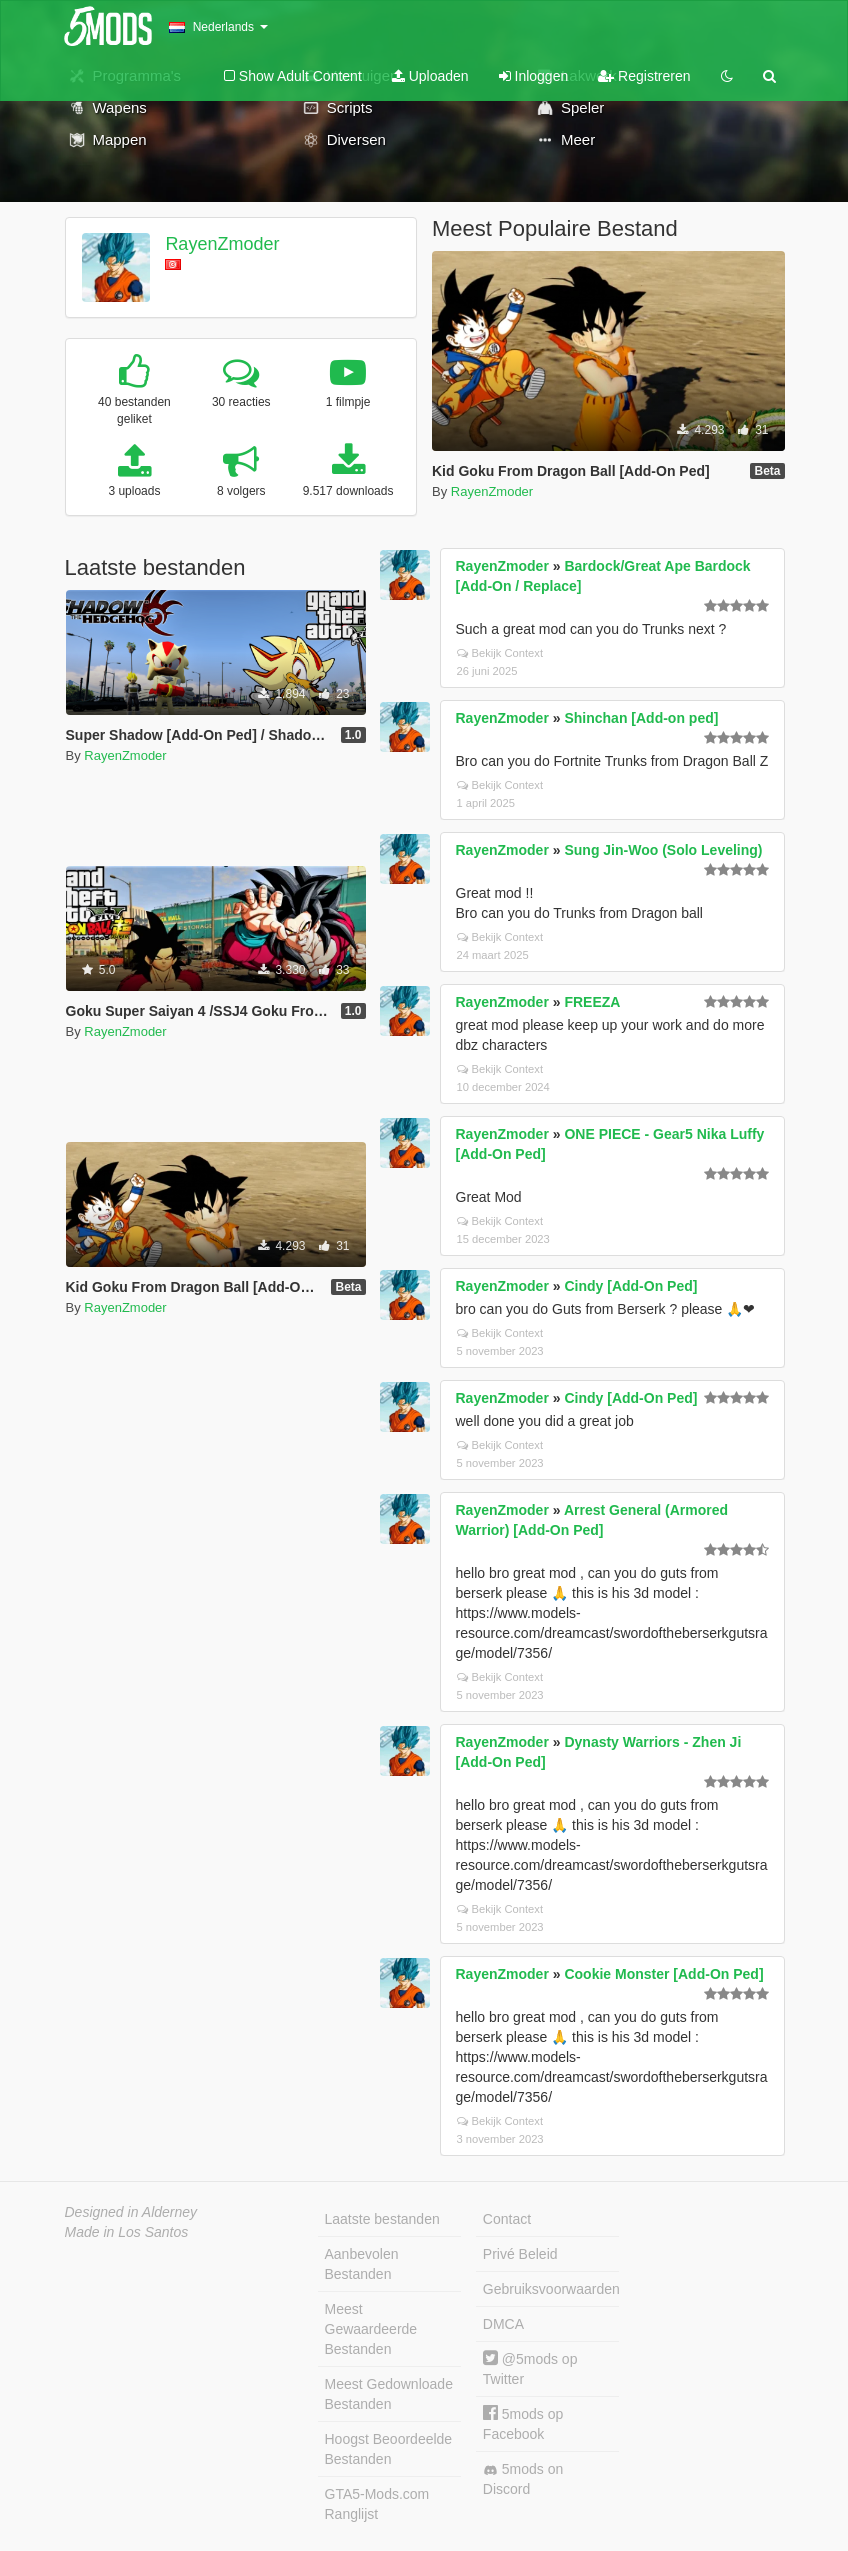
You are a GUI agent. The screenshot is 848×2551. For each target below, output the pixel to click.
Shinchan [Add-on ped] (641, 718)
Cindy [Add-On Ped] (630, 1286)
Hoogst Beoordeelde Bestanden (389, 2449)
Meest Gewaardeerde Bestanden (371, 2329)
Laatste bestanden (382, 2219)
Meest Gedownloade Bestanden (389, 2394)
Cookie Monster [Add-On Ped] (663, 1974)
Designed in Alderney (131, 2212)
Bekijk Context (500, 653)
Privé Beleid (520, 2254)
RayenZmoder (222, 244)
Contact (507, 2219)
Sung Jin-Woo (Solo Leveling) (663, 850)
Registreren (644, 76)
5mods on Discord (523, 2479)
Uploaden (430, 76)
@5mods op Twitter (530, 2368)
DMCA (503, 2324)
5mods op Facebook (523, 2423)
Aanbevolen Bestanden (362, 2264)
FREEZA (592, 1002)
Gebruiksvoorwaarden (551, 2289)
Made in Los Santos (127, 2232)
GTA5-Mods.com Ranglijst (377, 2504)
